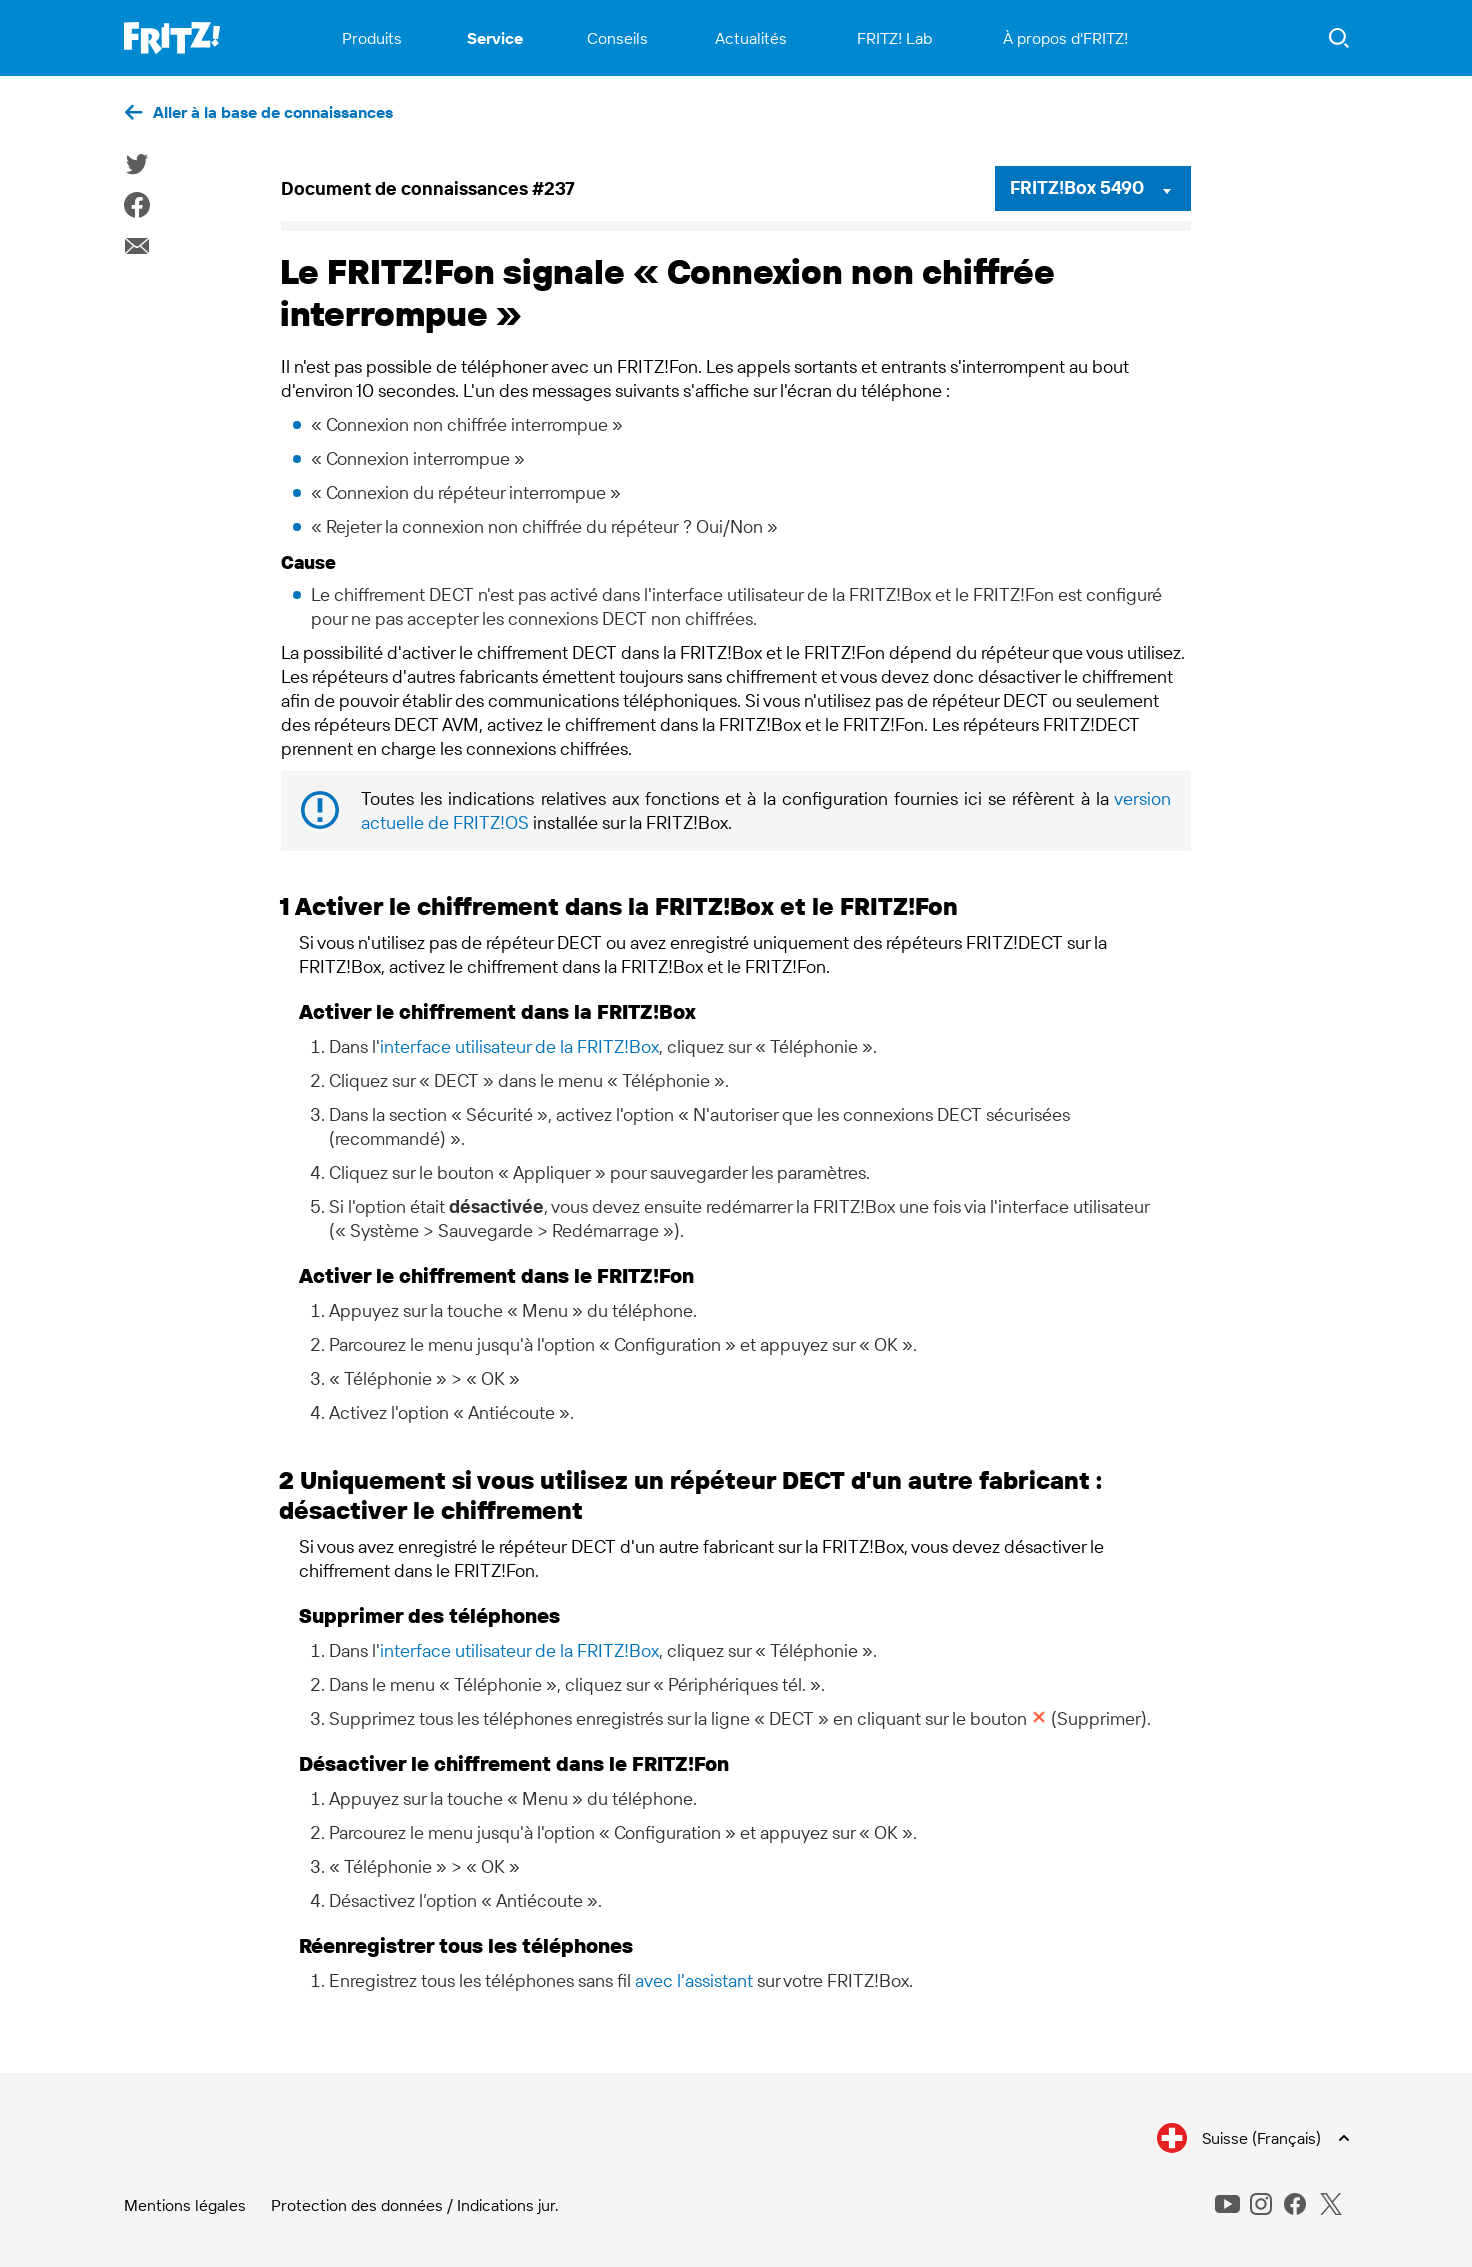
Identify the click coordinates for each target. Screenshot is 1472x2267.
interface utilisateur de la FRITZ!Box (519, 1046)
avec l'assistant (694, 1980)
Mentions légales (185, 2205)
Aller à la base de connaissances (273, 112)
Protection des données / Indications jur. (415, 2205)
